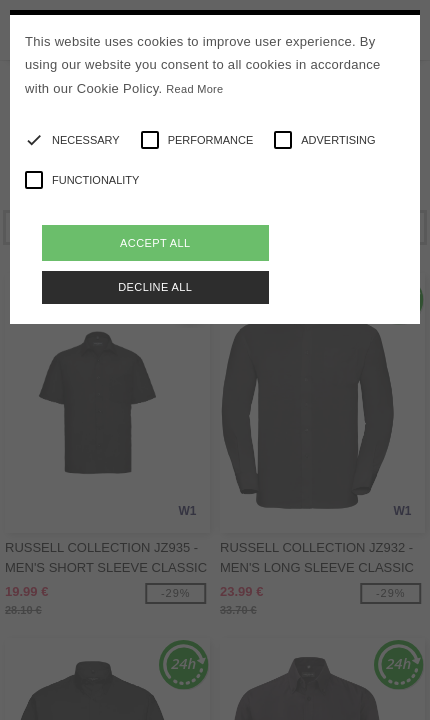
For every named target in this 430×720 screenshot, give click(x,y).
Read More (194, 89)
